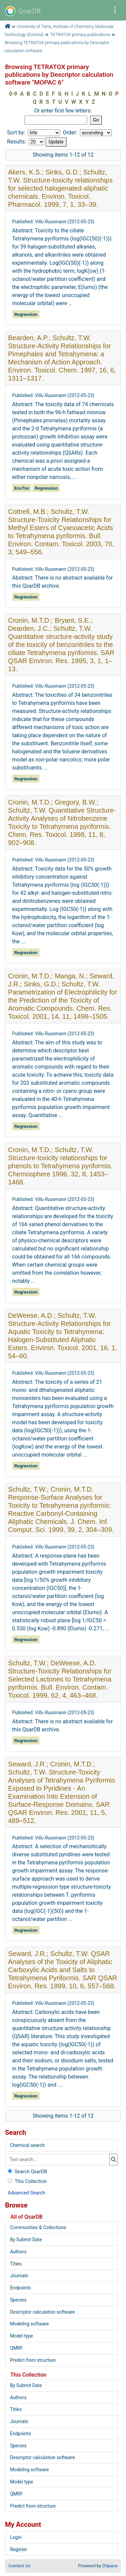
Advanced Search (26, 2193)
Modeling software (29, 2323)
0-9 (13, 94)
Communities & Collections (38, 2227)
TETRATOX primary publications (80, 34)
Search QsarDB (26, 2172)
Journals (19, 2275)
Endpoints (20, 2287)
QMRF (16, 2348)
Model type (21, 2336)
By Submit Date (26, 2239)
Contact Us (19, 2565)
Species (18, 2300)
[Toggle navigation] (115, 10)
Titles (16, 2264)
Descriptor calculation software (42, 2312)
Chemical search (27, 2145)
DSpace (110, 2565)
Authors (18, 2251)
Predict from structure (33, 2360)
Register (18, 2549)
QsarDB (23, 11)
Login (16, 2537)
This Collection (26, 2181)
